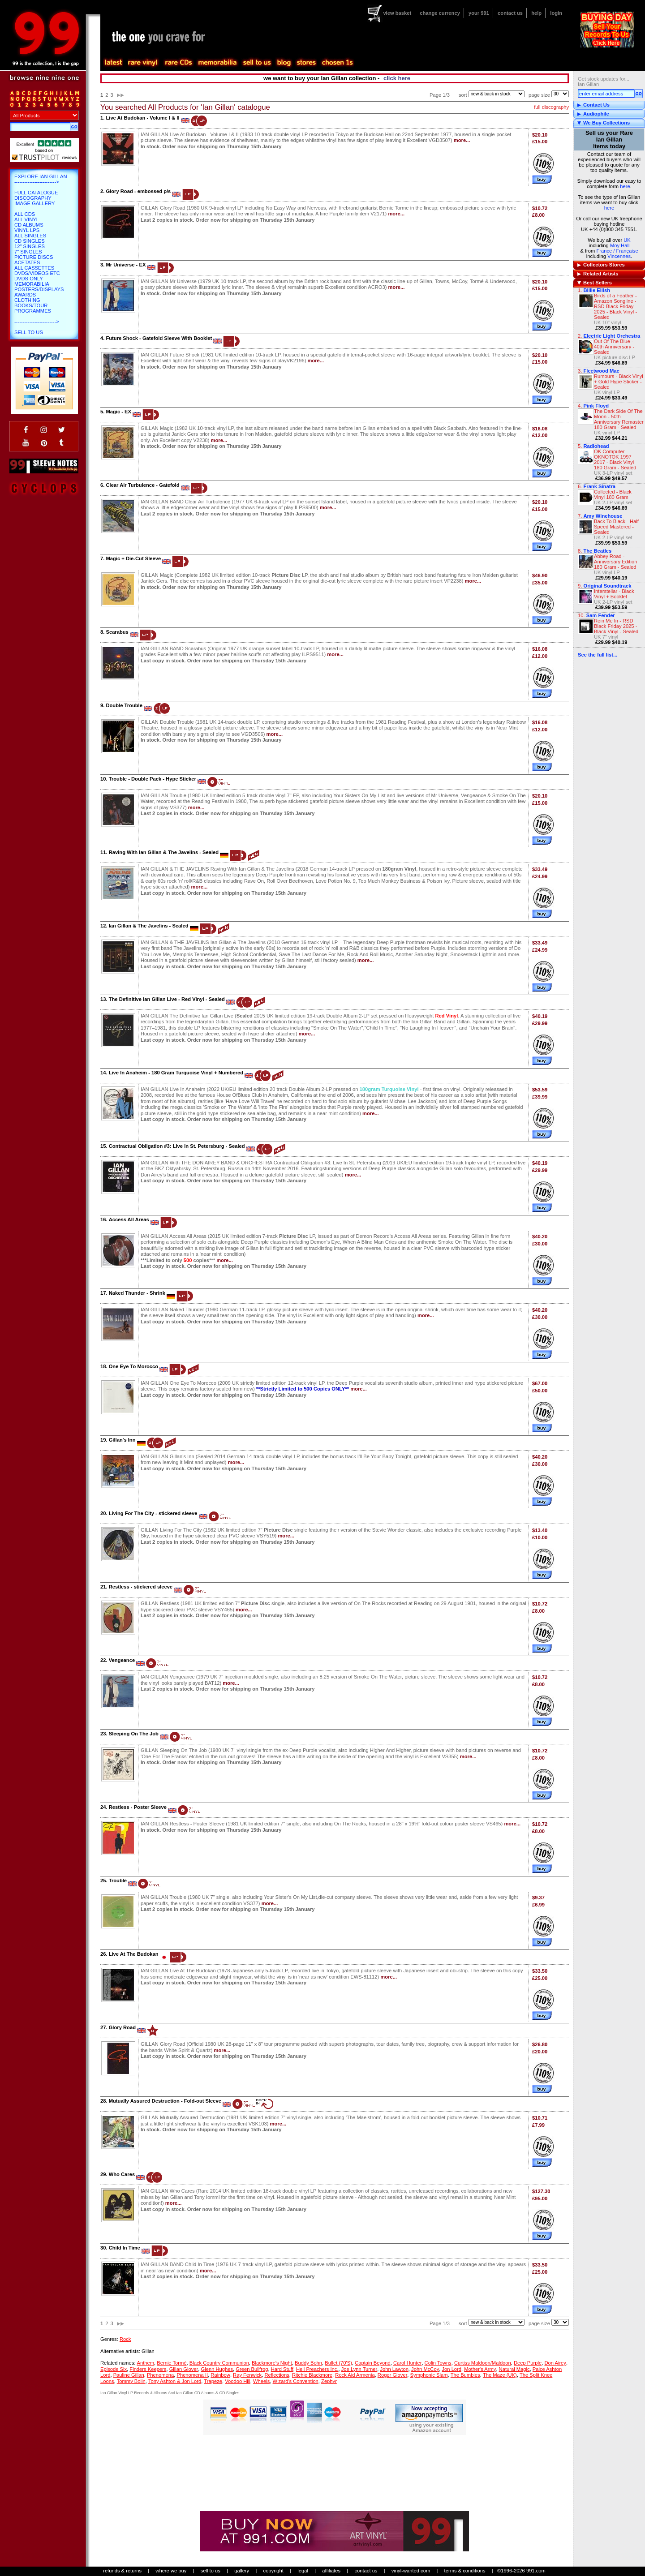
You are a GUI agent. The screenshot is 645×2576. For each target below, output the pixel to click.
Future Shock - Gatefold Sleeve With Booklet (159, 338)
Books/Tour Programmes (32, 308)
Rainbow (220, 2375)
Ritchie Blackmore (312, 2375)
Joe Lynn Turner (359, 2369)
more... (462, 140)
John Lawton (394, 2369)
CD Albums (28, 225)
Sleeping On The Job (134, 1733)
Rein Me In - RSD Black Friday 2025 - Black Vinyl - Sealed (616, 626)
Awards (25, 294)
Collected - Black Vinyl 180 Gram (613, 494)
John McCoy (425, 2369)
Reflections (276, 2375)
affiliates (331, 2570)
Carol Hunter (407, 2363)
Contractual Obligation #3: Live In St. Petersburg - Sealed (177, 1146)
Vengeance (122, 1660)
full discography (551, 107)
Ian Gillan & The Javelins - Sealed (149, 925)
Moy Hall (620, 245)
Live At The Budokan (134, 1954)
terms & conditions (465, 2570)
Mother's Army (480, 2369)
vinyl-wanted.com (410, 2570)
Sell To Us (28, 332)
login (556, 13)
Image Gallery (34, 203)
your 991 (479, 13)
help (536, 13)
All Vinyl (26, 219)
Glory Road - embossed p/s (138, 191)
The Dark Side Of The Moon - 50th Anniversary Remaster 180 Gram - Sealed (619, 419)
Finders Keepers (147, 2369)
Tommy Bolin (131, 2381)
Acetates (27, 262)
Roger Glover (393, 2375)
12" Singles (29, 246)
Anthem (145, 2363)
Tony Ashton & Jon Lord (174, 2381)
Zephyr (329, 2381)
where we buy (170, 2570)
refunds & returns (122, 2570)
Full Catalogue (36, 192)
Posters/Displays (39, 289)
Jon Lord (451, 2369)
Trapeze (213, 2381)
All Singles (30, 235)
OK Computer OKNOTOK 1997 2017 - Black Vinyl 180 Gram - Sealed (615, 459)
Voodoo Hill (237, 2381)
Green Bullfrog (252, 2369)
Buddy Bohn (308, 2363)
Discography (33, 198)
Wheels (261, 2381)
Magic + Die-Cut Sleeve (133, 558)
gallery (241, 2570)
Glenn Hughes (217, 2369)
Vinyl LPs (26, 230)
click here (396, 78)
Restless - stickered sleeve (140, 1586)
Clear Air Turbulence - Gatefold (142, 485)
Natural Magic (514, 2369)
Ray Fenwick (247, 2375)
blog (283, 62)
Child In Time (124, 2247)
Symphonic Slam (429, 2375)
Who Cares (122, 2174)
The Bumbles (465, 2375)
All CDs (24, 214)
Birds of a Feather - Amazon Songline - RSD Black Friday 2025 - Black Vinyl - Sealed (615, 306)
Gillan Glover (183, 2369)
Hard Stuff (282, 2369)
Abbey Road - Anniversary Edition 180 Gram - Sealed (615, 562)
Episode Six (113, 2369)
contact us (510, 13)
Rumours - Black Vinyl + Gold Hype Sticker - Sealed (618, 382)
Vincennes (619, 256)
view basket (397, 13)
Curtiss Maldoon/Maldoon (482, 2363)
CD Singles (29, 241)
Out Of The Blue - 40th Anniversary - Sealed (614, 347)
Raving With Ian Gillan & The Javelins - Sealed (164, 852)
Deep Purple (528, 2363)
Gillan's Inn (122, 1440)
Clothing (27, 300)
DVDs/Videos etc (37, 273)
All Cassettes (34, 267)
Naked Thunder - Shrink (137, 1293)
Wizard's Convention (295, 2381)
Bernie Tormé (171, 2363)
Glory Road (122, 2027)
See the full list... (597, 654)
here (625, 186)
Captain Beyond (373, 2363)
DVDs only (28, 278)
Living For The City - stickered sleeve (153, 1513)
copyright (273, 2570)
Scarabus (117, 632)
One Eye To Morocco (133, 1366)
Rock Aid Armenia (354, 2375)
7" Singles (28, 251)
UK (627, 240)
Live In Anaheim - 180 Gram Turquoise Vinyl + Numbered (176, 1072)
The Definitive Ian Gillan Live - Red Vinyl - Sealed (167, 999)
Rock (125, 2339)
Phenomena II (192, 2375)
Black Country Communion (219, 2363)
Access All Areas (129, 1219)
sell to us (210, 2570)
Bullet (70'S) (338, 2363)
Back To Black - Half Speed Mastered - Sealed (616, 527)
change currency (440, 13)
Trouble (118, 1880)
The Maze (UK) (500, 2375)
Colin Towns (438, 2363)
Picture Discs (33, 257)
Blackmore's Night (272, 2363)
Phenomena (160, 2375)
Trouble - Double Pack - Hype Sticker (152, 778)
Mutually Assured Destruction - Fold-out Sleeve (165, 2101)
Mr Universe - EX (126, 264)
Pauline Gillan (128, 2375)
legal (302, 2570)
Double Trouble (124, 705)
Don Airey (555, 2363)
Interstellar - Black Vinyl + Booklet (614, 593)
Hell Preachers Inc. (317, 2369)
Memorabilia (31, 284)
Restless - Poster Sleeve (138, 1807)
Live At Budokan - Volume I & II (142, 117)
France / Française (617, 250)
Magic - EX (118, 411)
